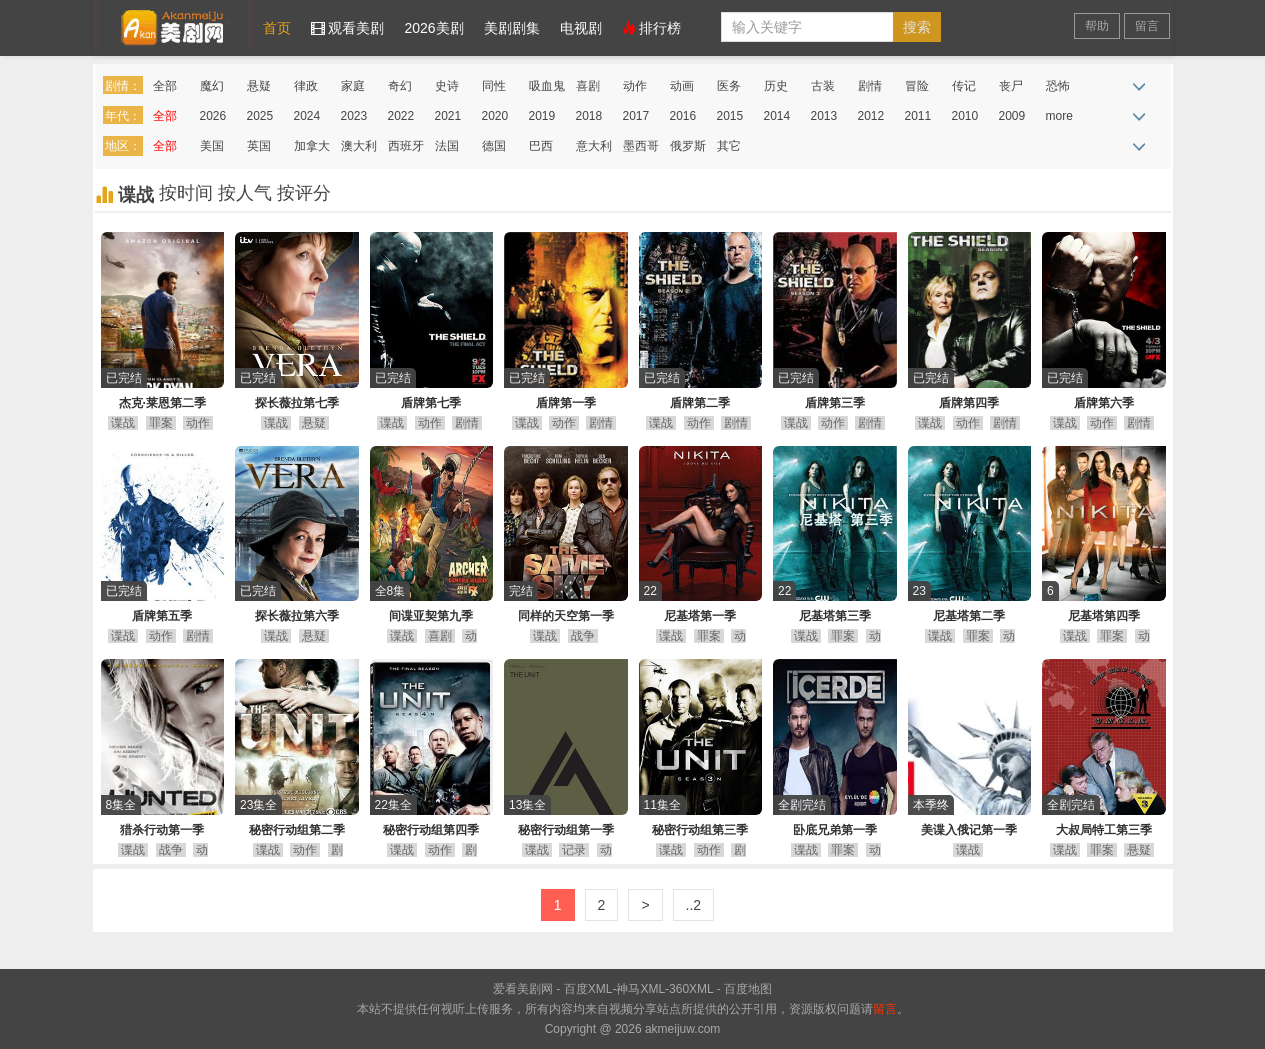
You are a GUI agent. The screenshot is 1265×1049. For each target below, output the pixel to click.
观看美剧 (348, 28)
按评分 (304, 193)
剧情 (870, 86)
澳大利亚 (359, 149)
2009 (1012, 116)
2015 (730, 116)
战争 (583, 636)
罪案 (161, 423)
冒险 (917, 86)
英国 (259, 146)
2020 (495, 116)
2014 (777, 116)
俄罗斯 (688, 146)
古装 (823, 86)
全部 (165, 86)
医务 (729, 86)
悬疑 (259, 86)
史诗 (447, 86)
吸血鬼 (547, 86)
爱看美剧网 (173, 24)
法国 (447, 146)
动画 (682, 86)
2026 (213, 116)
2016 (683, 116)
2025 (260, 116)
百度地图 (748, 989)
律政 (306, 86)
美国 (212, 146)
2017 (636, 116)
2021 (448, 116)
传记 (964, 86)
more (1059, 116)
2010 (965, 116)
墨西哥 (641, 146)
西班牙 (406, 146)
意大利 (594, 146)
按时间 (188, 193)
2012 (871, 116)
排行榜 (652, 28)
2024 (307, 116)
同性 (494, 86)
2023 (354, 116)
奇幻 (400, 86)
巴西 (541, 146)
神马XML (640, 989)
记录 (574, 850)
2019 (542, 116)
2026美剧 (433, 28)
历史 (776, 86)
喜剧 (588, 86)
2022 (401, 116)
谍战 (123, 423)
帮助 (1097, 26)
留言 (1147, 26)
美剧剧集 (512, 28)
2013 (824, 116)
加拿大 (312, 146)
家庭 (353, 86)
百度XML (588, 989)
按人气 (247, 193)
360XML (691, 989)
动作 (635, 86)
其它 (729, 146)
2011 (918, 116)
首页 (277, 28)
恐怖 (1058, 86)
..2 (694, 905)
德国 (494, 146)
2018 (589, 116)
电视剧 (581, 28)
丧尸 (1011, 86)
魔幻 (212, 86)
